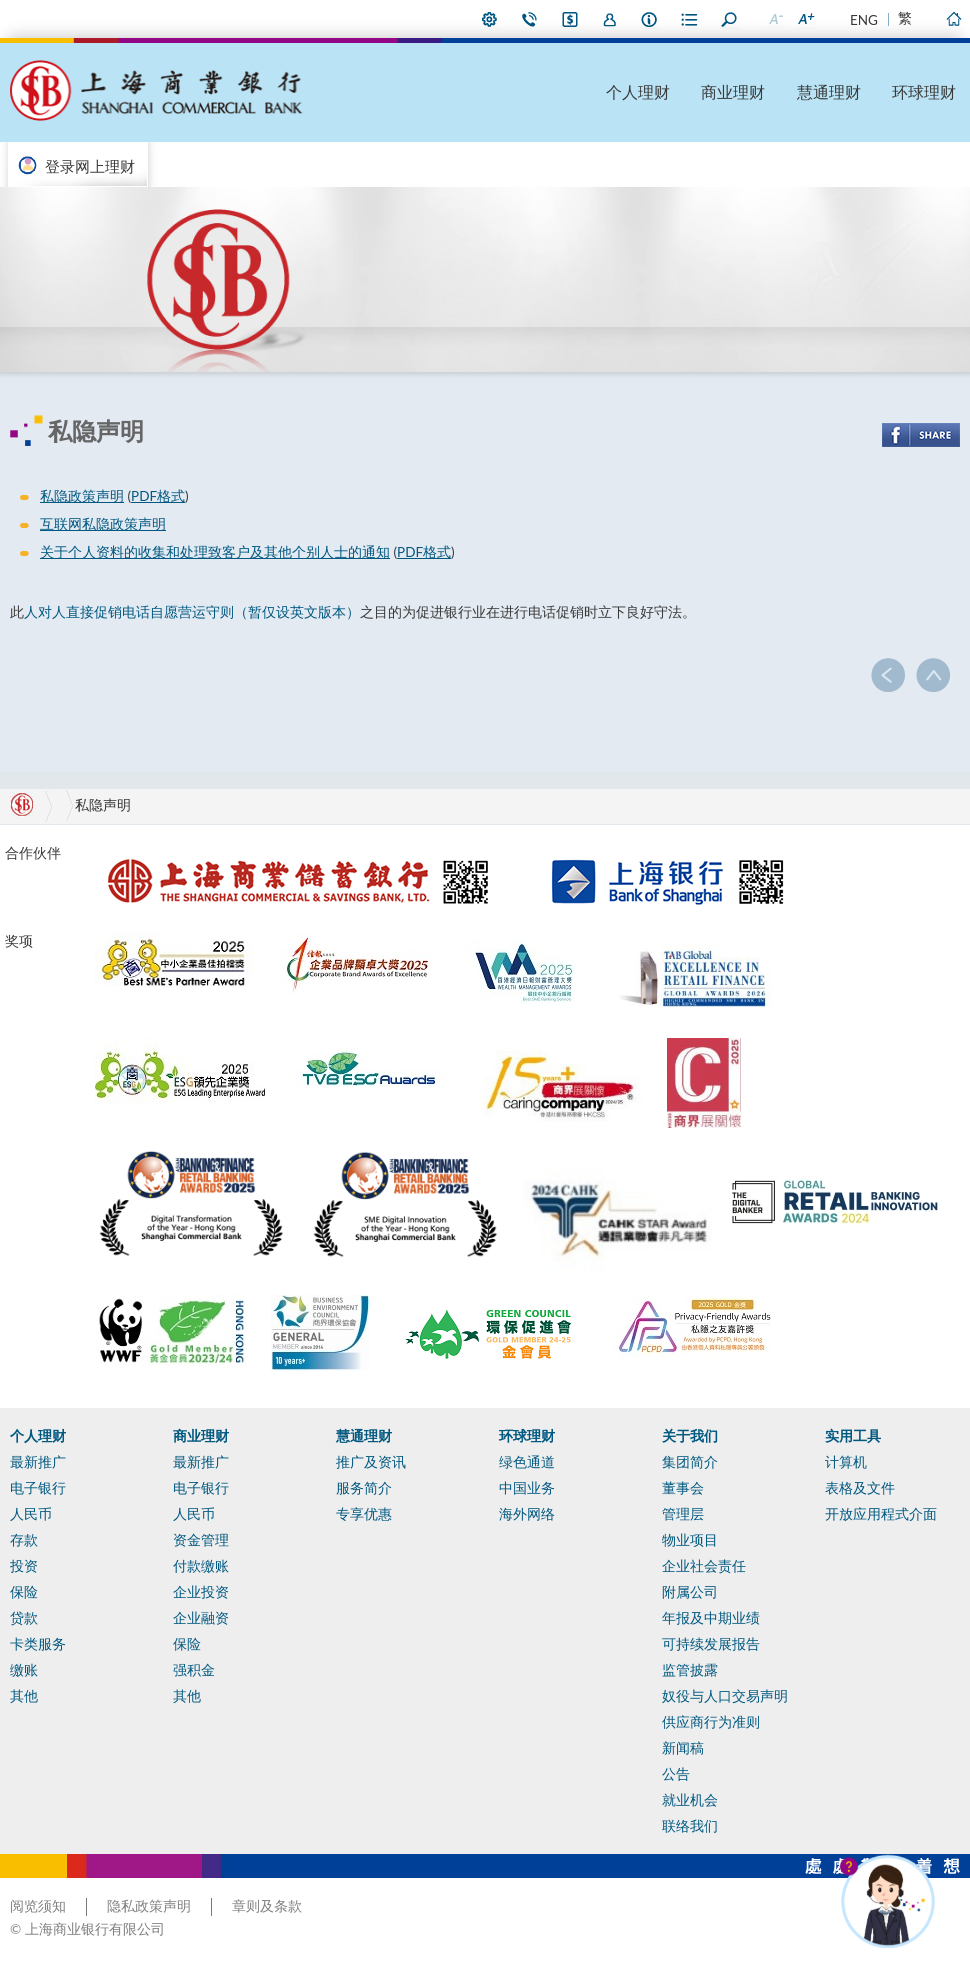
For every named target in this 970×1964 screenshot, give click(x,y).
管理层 (683, 1514)
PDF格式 (158, 496)
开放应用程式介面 (881, 1514)
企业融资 (201, 1618)
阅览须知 (38, 1906)
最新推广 (38, 1462)
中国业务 (527, 1488)
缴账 (24, 1670)
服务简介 (364, 1488)
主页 (953, 19)
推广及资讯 (371, 1462)
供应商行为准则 (711, 1722)
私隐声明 (103, 805)
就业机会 (690, 1800)
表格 (690, 19)
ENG (864, 20)
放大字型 (805, 19)
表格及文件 (860, 1488)
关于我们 (690, 1436)
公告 (676, 1774)
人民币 (31, 1514)
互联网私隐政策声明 (103, 524)
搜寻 (730, 19)
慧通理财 (829, 91)
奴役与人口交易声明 (725, 1696)
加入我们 (610, 19)
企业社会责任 (704, 1566)
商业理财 (733, 91)
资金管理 (201, 1540)
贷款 (24, 1618)
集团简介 (690, 1462)
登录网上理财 (90, 166)
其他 (24, 1696)
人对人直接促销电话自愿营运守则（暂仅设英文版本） (192, 612)
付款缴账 (201, 1566)
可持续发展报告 (711, 1644)
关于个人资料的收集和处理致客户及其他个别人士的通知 (215, 552)
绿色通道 (527, 1462)
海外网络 (527, 1514)
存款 (24, 1540)
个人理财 (638, 91)
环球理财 (924, 91)
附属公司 (690, 1592)
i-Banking (570, 19)
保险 (24, 1592)
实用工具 (853, 1436)
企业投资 (201, 1592)
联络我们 (530, 19)
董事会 (683, 1488)
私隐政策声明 (82, 496)
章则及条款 (267, 1906)
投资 (24, 1566)
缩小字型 (775, 19)
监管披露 (690, 1670)
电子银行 (38, 1488)
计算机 (846, 1462)
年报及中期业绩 (711, 1618)
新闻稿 (683, 1748)
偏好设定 (490, 19)
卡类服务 (38, 1644)
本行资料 (650, 19)
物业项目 (690, 1540)
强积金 (194, 1670)
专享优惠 (364, 1514)
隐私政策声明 (149, 1906)
